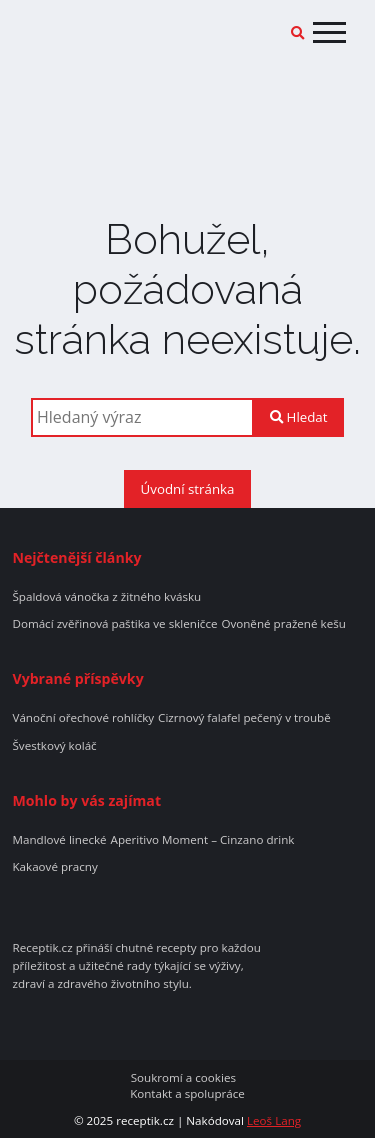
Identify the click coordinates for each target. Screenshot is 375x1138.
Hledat (298, 417)
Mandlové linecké (59, 840)
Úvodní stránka (188, 489)
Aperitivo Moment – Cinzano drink (203, 840)
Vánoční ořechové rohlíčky (83, 718)
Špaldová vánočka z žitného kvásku (106, 597)
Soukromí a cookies (183, 1078)
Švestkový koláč (54, 746)
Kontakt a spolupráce (187, 1094)
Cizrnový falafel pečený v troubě (244, 718)
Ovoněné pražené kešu (283, 624)
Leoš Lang (274, 1120)
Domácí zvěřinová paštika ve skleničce (114, 624)
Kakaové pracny (54, 867)
